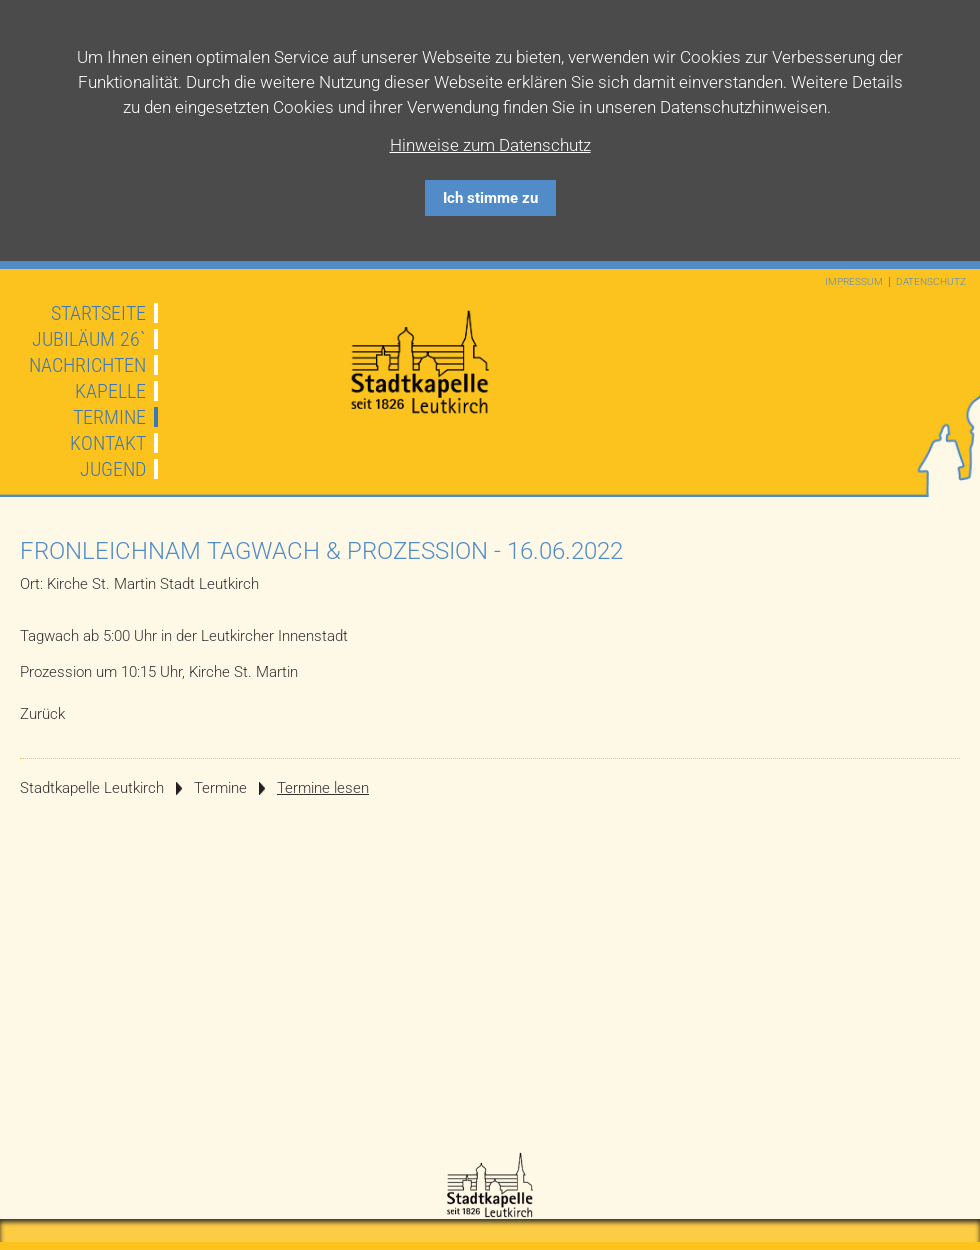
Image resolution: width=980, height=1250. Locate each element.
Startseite (98, 313)
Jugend (113, 469)
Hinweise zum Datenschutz (490, 145)
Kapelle (110, 391)
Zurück (42, 714)
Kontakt (108, 443)
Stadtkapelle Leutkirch (92, 788)
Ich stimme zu (490, 198)
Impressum (854, 282)
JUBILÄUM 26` (89, 339)
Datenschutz (931, 282)
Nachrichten (87, 365)
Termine (109, 417)
